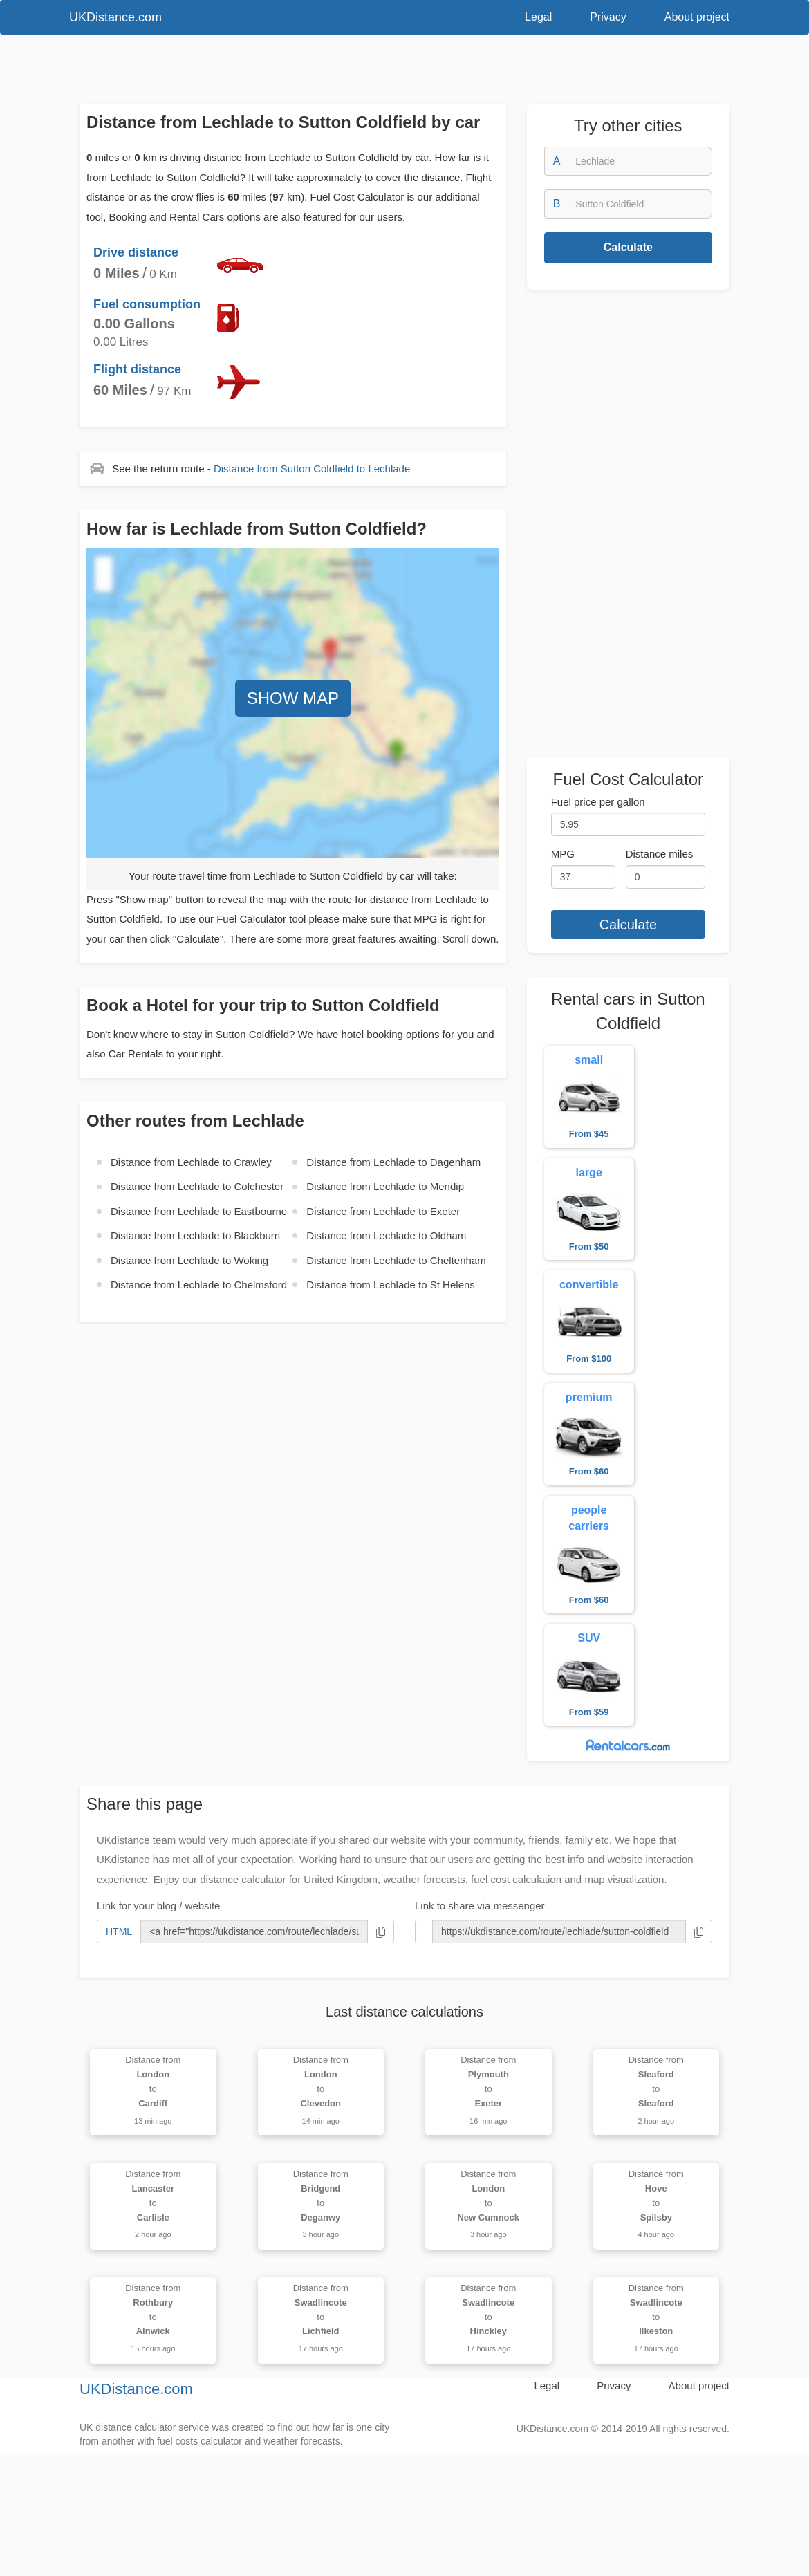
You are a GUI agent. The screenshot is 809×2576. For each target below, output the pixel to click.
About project (696, 17)
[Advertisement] (383, 72)
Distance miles (660, 854)
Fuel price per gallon (598, 802)
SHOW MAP (293, 698)
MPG (563, 854)
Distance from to (312, 468)
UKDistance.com (115, 17)
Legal (538, 17)
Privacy (608, 17)
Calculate (628, 247)
